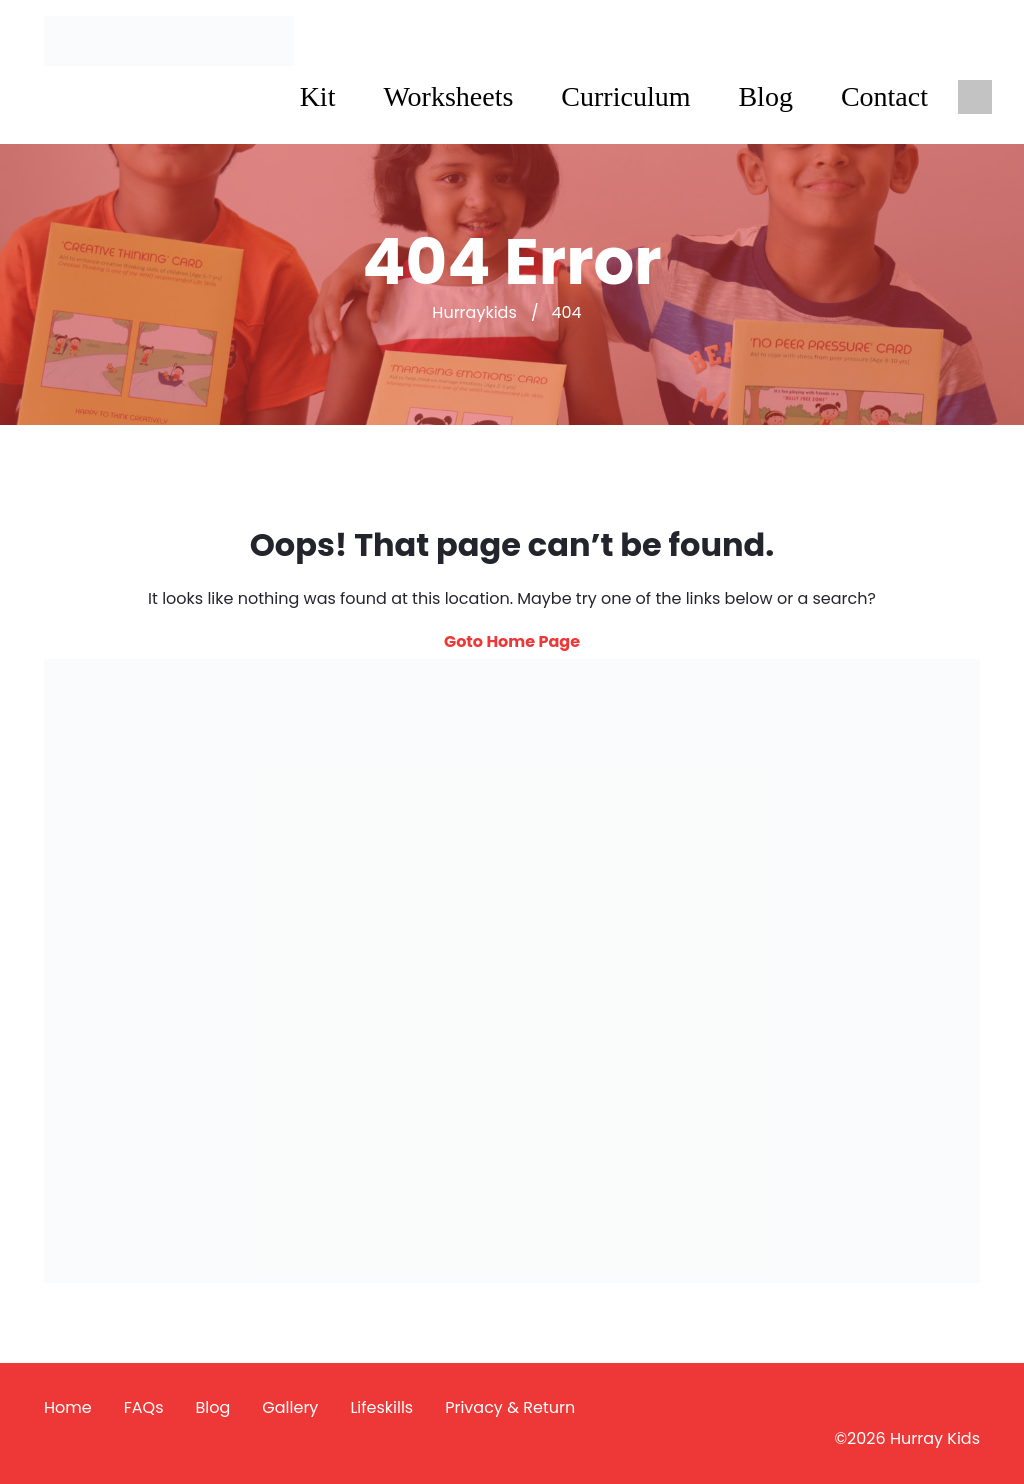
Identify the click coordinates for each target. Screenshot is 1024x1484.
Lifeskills (381, 1407)
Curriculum (625, 96)
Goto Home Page (512, 641)
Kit (318, 96)
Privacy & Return (510, 1407)
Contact (884, 96)
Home (68, 1407)
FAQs (144, 1407)
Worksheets (448, 96)
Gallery (290, 1407)
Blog (765, 96)
